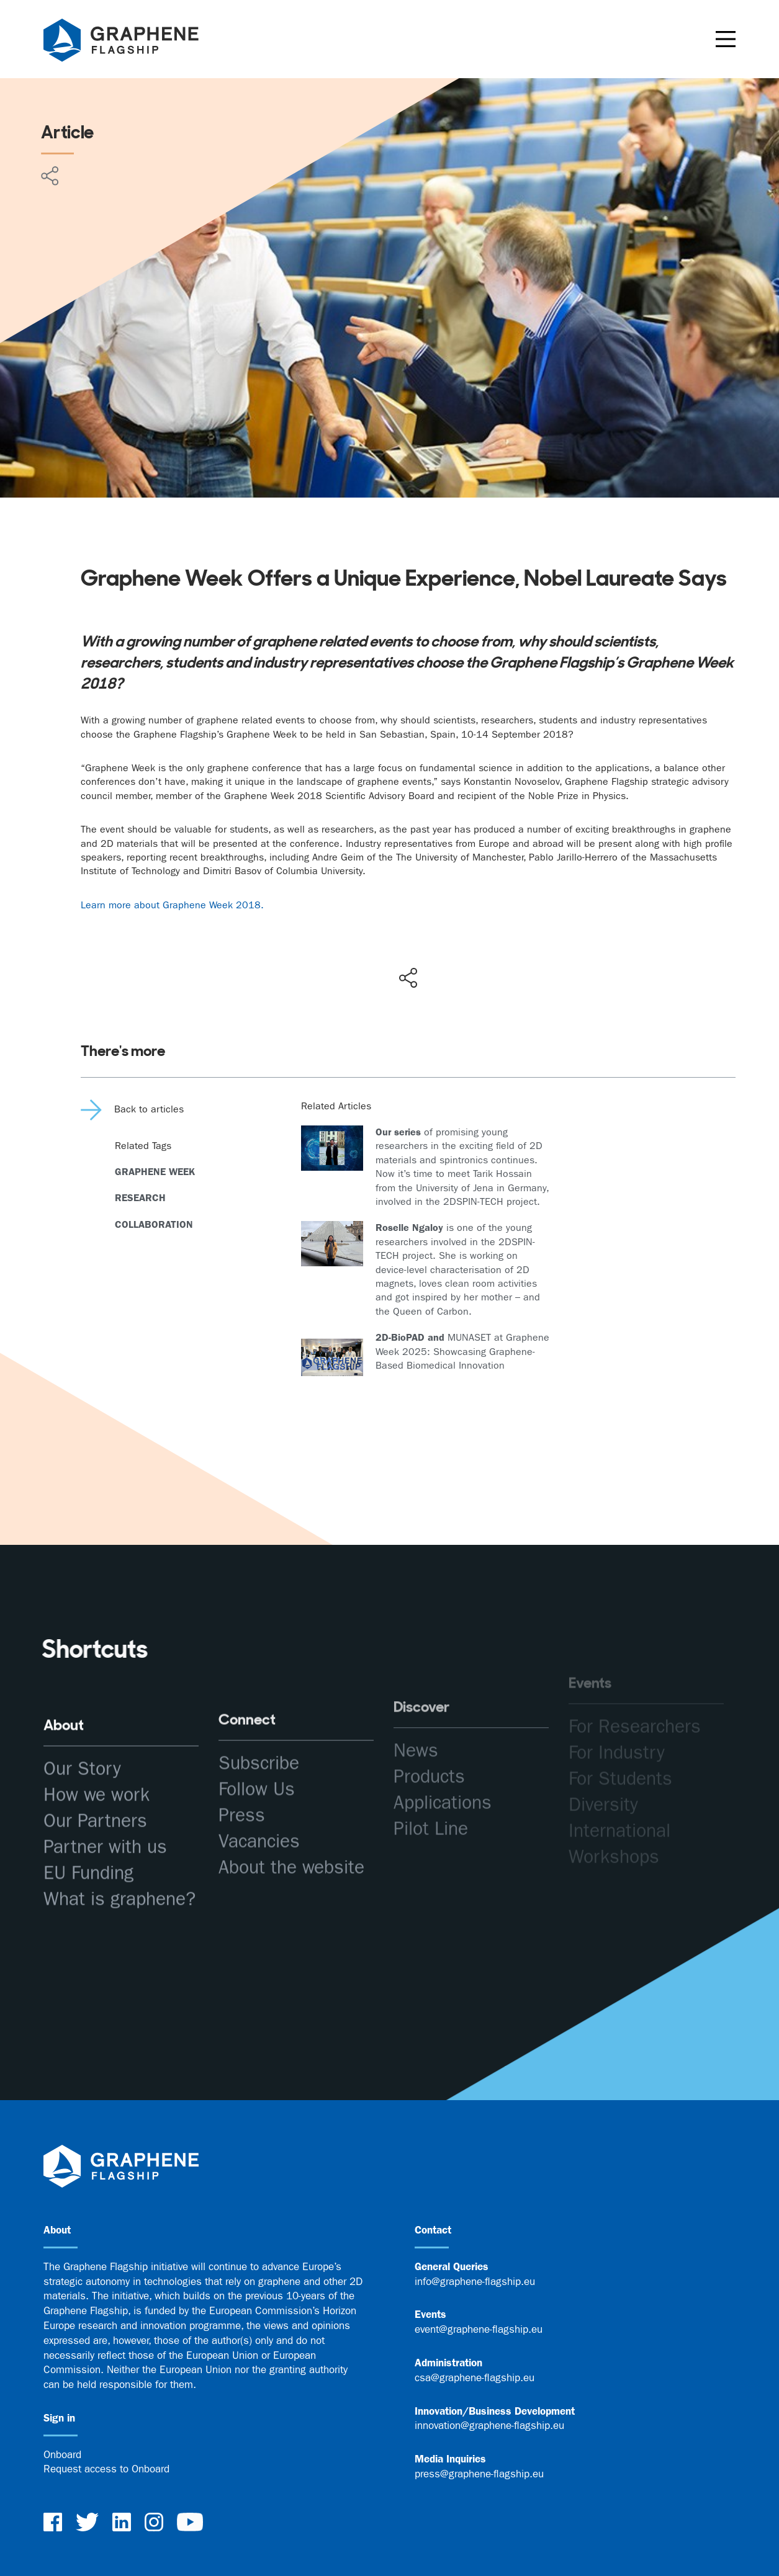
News (416, 1711)
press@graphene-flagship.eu (479, 2473)
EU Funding (88, 1860)
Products (429, 1737)
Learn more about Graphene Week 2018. (172, 905)
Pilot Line (431, 1789)
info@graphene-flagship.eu (475, 2281)
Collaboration (154, 1224)
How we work (96, 1781)
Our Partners (95, 1807)
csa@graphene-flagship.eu (474, 2377)
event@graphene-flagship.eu (479, 2329)
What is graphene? (119, 1886)
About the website (291, 1840)
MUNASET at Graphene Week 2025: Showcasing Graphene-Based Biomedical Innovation (462, 1351)
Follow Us (256, 1762)
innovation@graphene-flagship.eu (489, 2425)
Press (241, 1788)
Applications (443, 1763)
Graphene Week (155, 1172)
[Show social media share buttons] (408, 978)
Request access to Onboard (106, 2468)
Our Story (82, 1755)
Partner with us (105, 1834)
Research (140, 1198)
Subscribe (258, 1735)
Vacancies (259, 1814)
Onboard (62, 2454)
